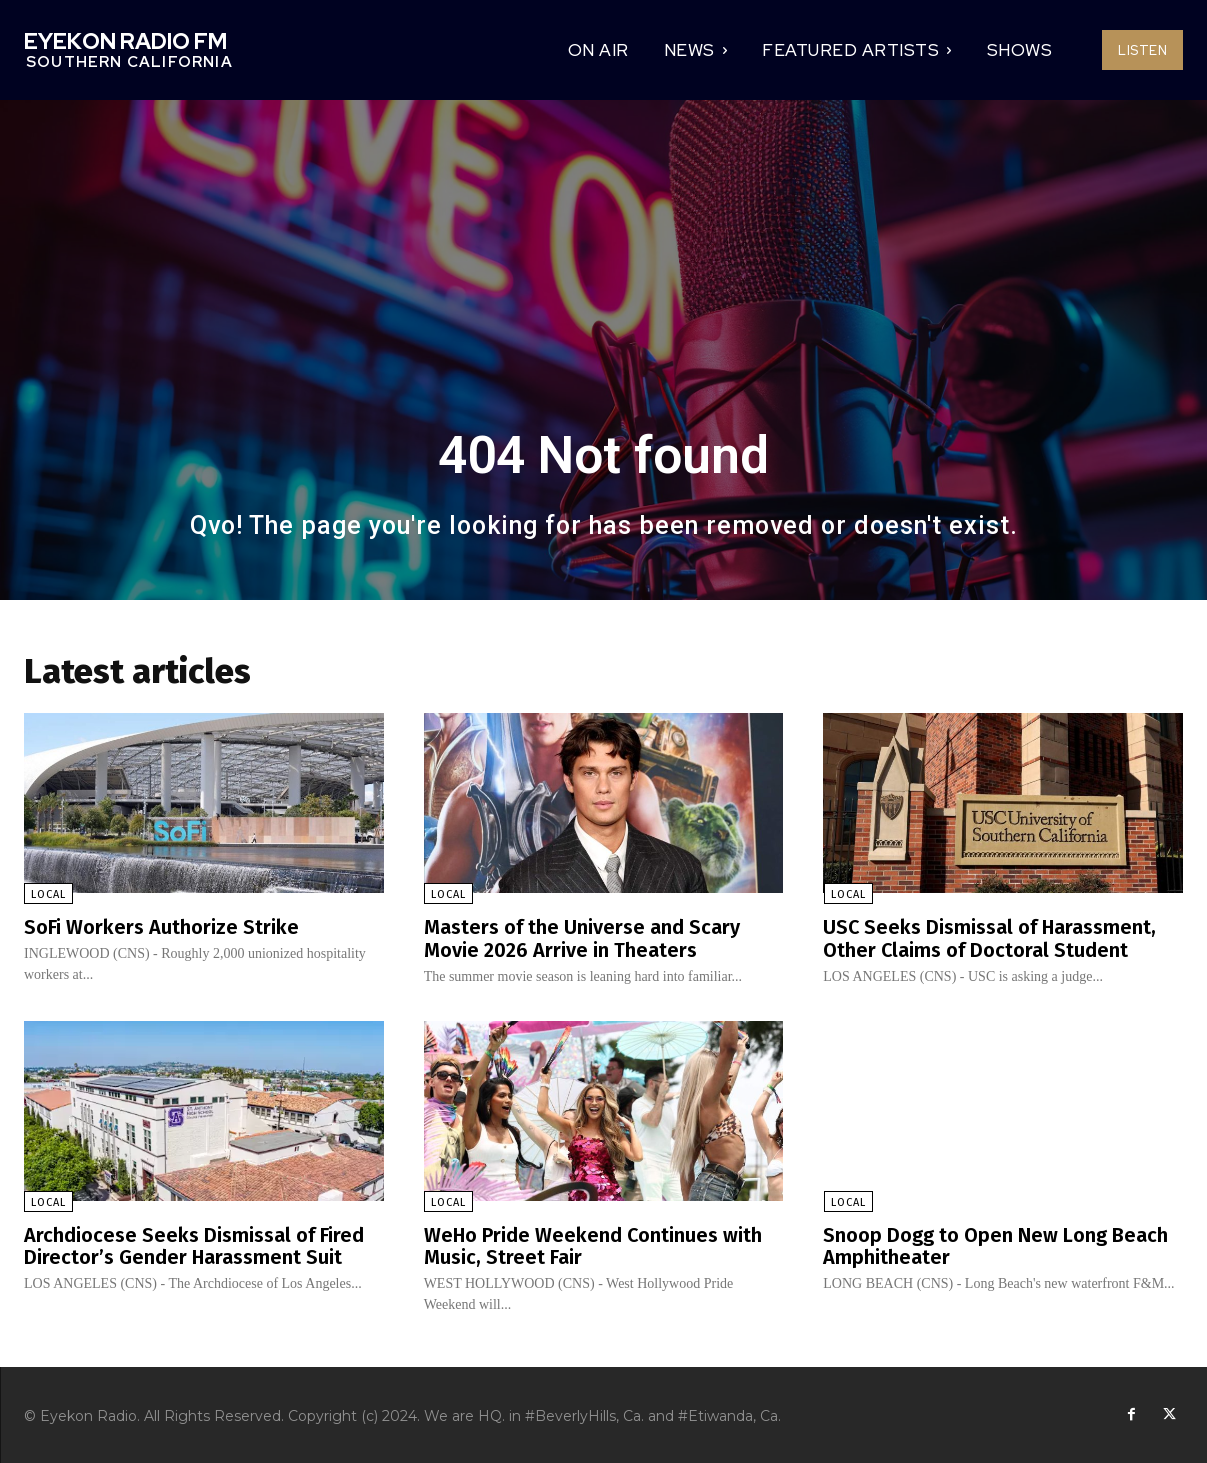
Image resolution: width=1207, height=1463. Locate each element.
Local (48, 894)
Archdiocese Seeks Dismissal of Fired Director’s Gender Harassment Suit (194, 1244)
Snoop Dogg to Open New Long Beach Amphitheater (995, 1244)
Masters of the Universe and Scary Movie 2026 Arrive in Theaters (582, 938)
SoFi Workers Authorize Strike (161, 927)
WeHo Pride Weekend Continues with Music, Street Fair (594, 1244)
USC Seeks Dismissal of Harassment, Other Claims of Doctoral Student (990, 938)
